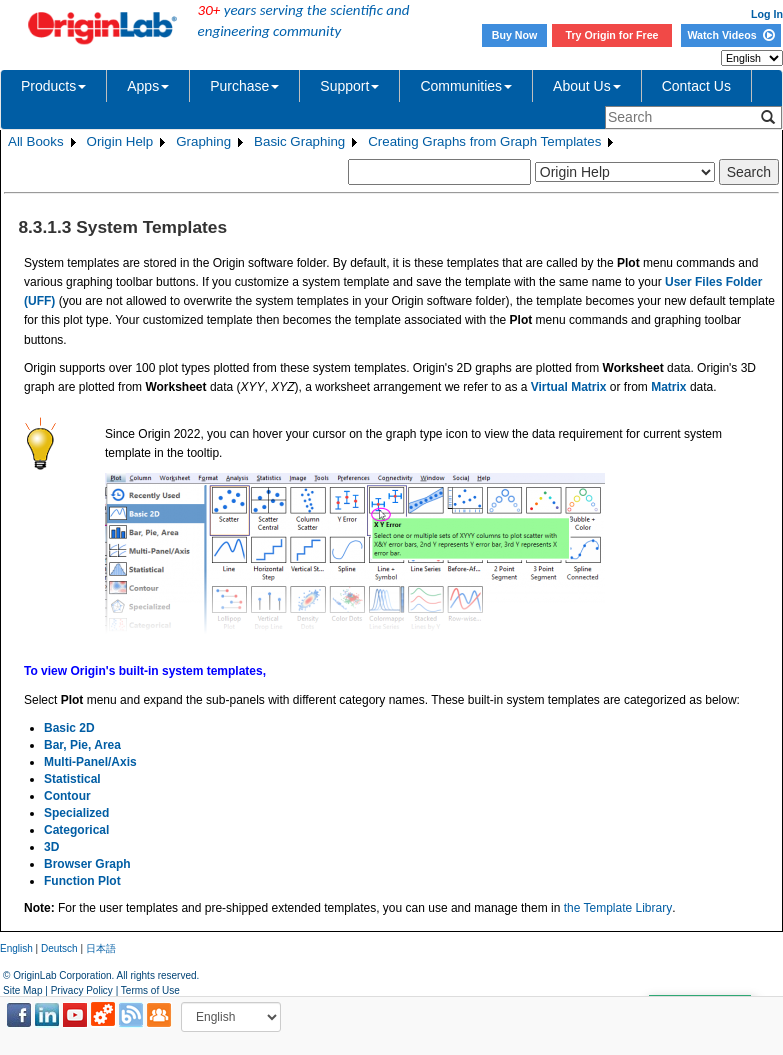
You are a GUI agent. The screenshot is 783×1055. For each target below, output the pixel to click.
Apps (148, 86)
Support (349, 86)
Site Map (22, 990)
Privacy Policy (82, 990)
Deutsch (59, 948)
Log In (767, 14)
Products (53, 86)
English (16, 948)
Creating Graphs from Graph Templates (484, 141)
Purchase (244, 86)
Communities (466, 86)
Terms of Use (150, 990)
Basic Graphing (299, 141)
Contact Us (696, 86)
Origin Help (120, 141)
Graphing (203, 141)
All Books (36, 141)
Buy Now (515, 35)
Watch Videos (730, 35)
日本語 (101, 948)
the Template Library (618, 908)
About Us (587, 86)
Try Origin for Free (612, 35)
